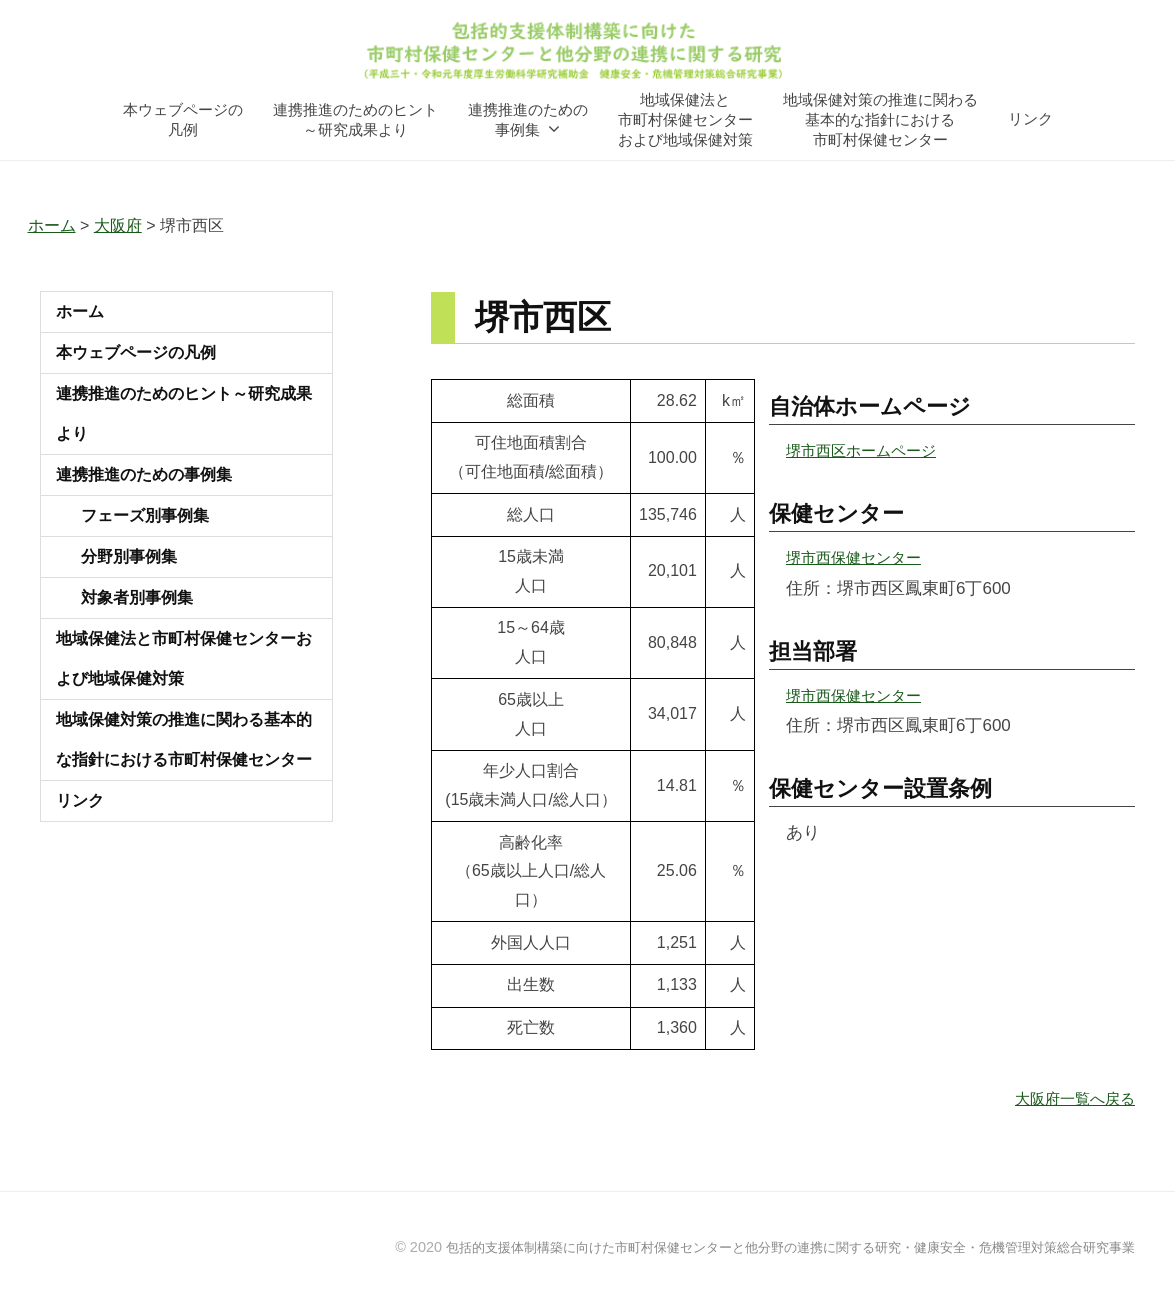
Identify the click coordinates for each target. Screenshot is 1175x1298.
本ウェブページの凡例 (183, 118)
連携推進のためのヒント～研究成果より (355, 118)
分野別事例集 (129, 556)
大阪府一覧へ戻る (1067, 1097)
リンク (1030, 118)
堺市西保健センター (862, 557)
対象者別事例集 (137, 597)
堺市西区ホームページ (871, 450)
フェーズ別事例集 (145, 515)
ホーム (80, 311)
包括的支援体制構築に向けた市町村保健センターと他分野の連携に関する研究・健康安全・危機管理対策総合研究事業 (764, 1246)
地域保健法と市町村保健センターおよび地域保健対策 (685, 118)
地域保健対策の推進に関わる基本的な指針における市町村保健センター (880, 118)
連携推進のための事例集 (528, 118)
